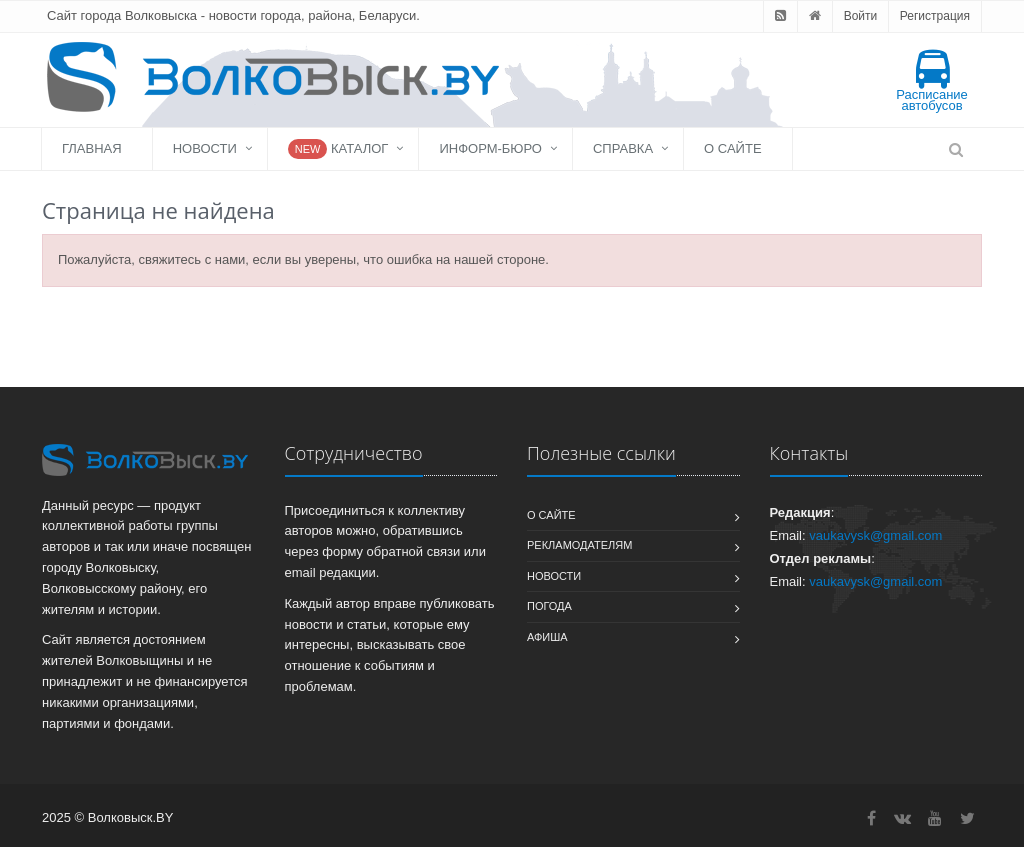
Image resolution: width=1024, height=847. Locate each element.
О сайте (732, 148)
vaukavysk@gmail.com (875, 535)
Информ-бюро (490, 148)
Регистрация (935, 16)
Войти (861, 16)
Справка (623, 148)
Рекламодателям (579, 545)
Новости (205, 148)
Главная (92, 148)
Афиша (547, 637)
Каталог (338, 149)
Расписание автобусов (932, 81)
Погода (549, 606)
